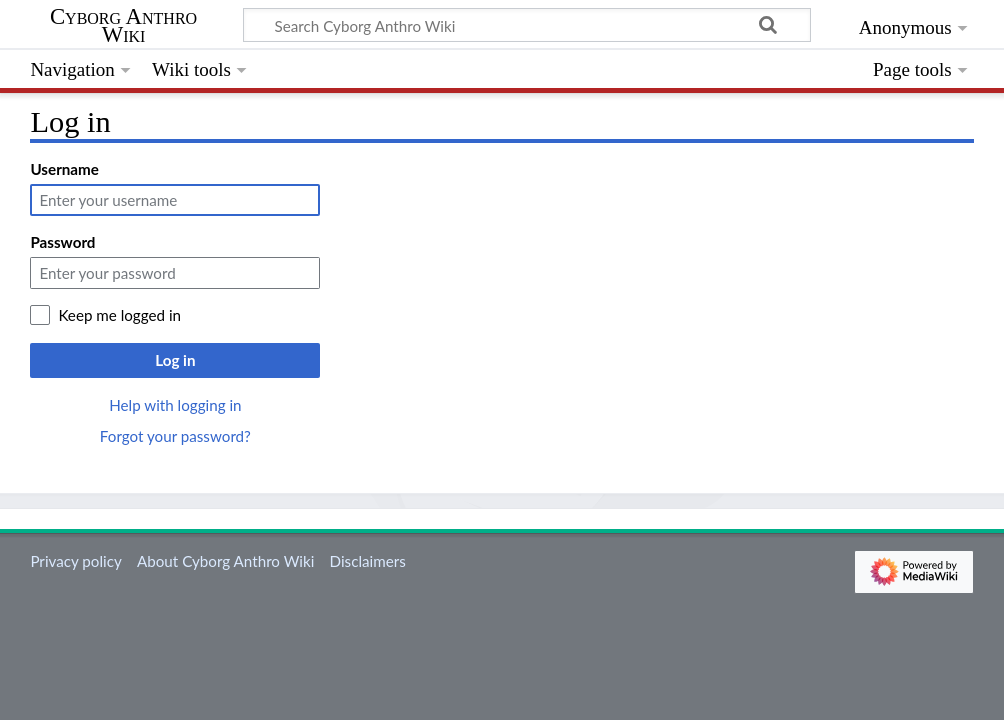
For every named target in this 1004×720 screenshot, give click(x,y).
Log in (175, 360)
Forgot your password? (175, 436)
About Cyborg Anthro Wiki (225, 561)
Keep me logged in (119, 315)
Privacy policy (75, 561)
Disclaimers (368, 561)
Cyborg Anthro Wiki (123, 26)
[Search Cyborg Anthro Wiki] (527, 25)
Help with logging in (175, 405)
